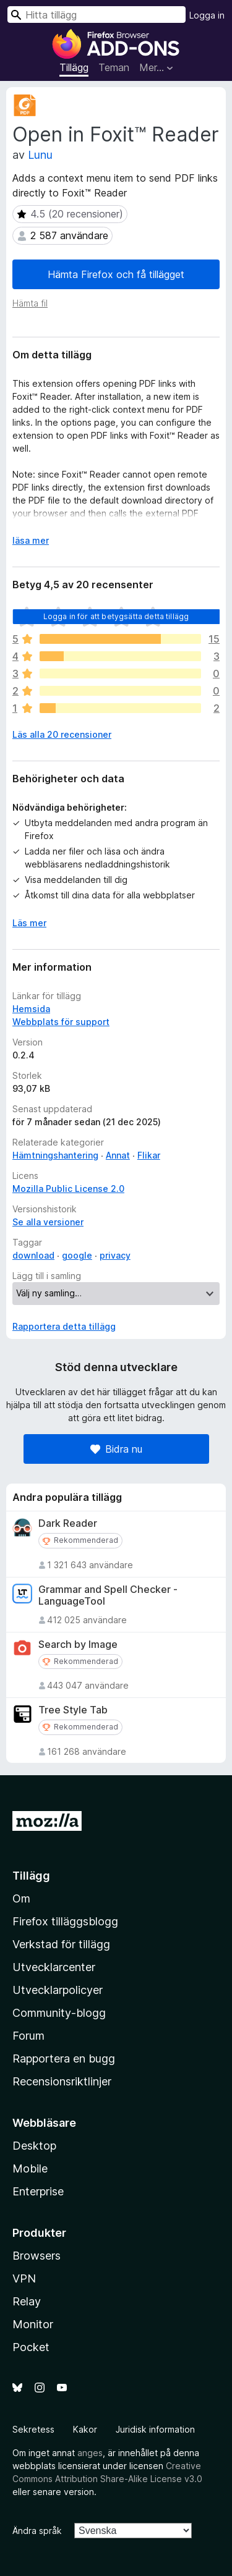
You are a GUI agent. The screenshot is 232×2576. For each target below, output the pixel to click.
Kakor (85, 2429)
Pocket (30, 2347)
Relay (26, 2301)
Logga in (207, 15)
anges (90, 2452)
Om (21, 1898)
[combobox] (96, 14)
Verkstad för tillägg (61, 1944)
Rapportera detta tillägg (64, 1326)
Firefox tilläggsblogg (65, 1921)
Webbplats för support (61, 1021)
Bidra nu (116, 1449)
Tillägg (73, 67)
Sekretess (33, 2429)
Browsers (36, 2255)
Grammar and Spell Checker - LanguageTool (108, 1595)
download (33, 1255)
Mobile (30, 2168)
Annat (118, 1155)
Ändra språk (37, 2530)
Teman (113, 67)
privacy (115, 1255)
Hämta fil (30, 303)
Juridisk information (155, 2429)
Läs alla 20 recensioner (61, 734)
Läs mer (29, 923)
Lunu (40, 154)
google (77, 1255)
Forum (28, 2035)
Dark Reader (67, 1523)
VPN (24, 2278)
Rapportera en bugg (63, 2058)
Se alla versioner (48, 1222)
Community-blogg (59, 2012)
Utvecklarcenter (53, 1967)
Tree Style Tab (73, 1710)
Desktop (34, 2145)
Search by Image (78, 1644)
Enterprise (38, 2191)
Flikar (148, 1155)
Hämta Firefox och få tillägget (116, 274)
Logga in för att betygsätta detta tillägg (116, 616)
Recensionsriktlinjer (61, 2081)
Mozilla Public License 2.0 (68, 1188)
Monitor (32, 2324)
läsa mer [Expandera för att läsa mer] (30, 540)
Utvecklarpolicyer (57, 1989)
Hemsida (31, 1008)
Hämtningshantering (55, 1155)
